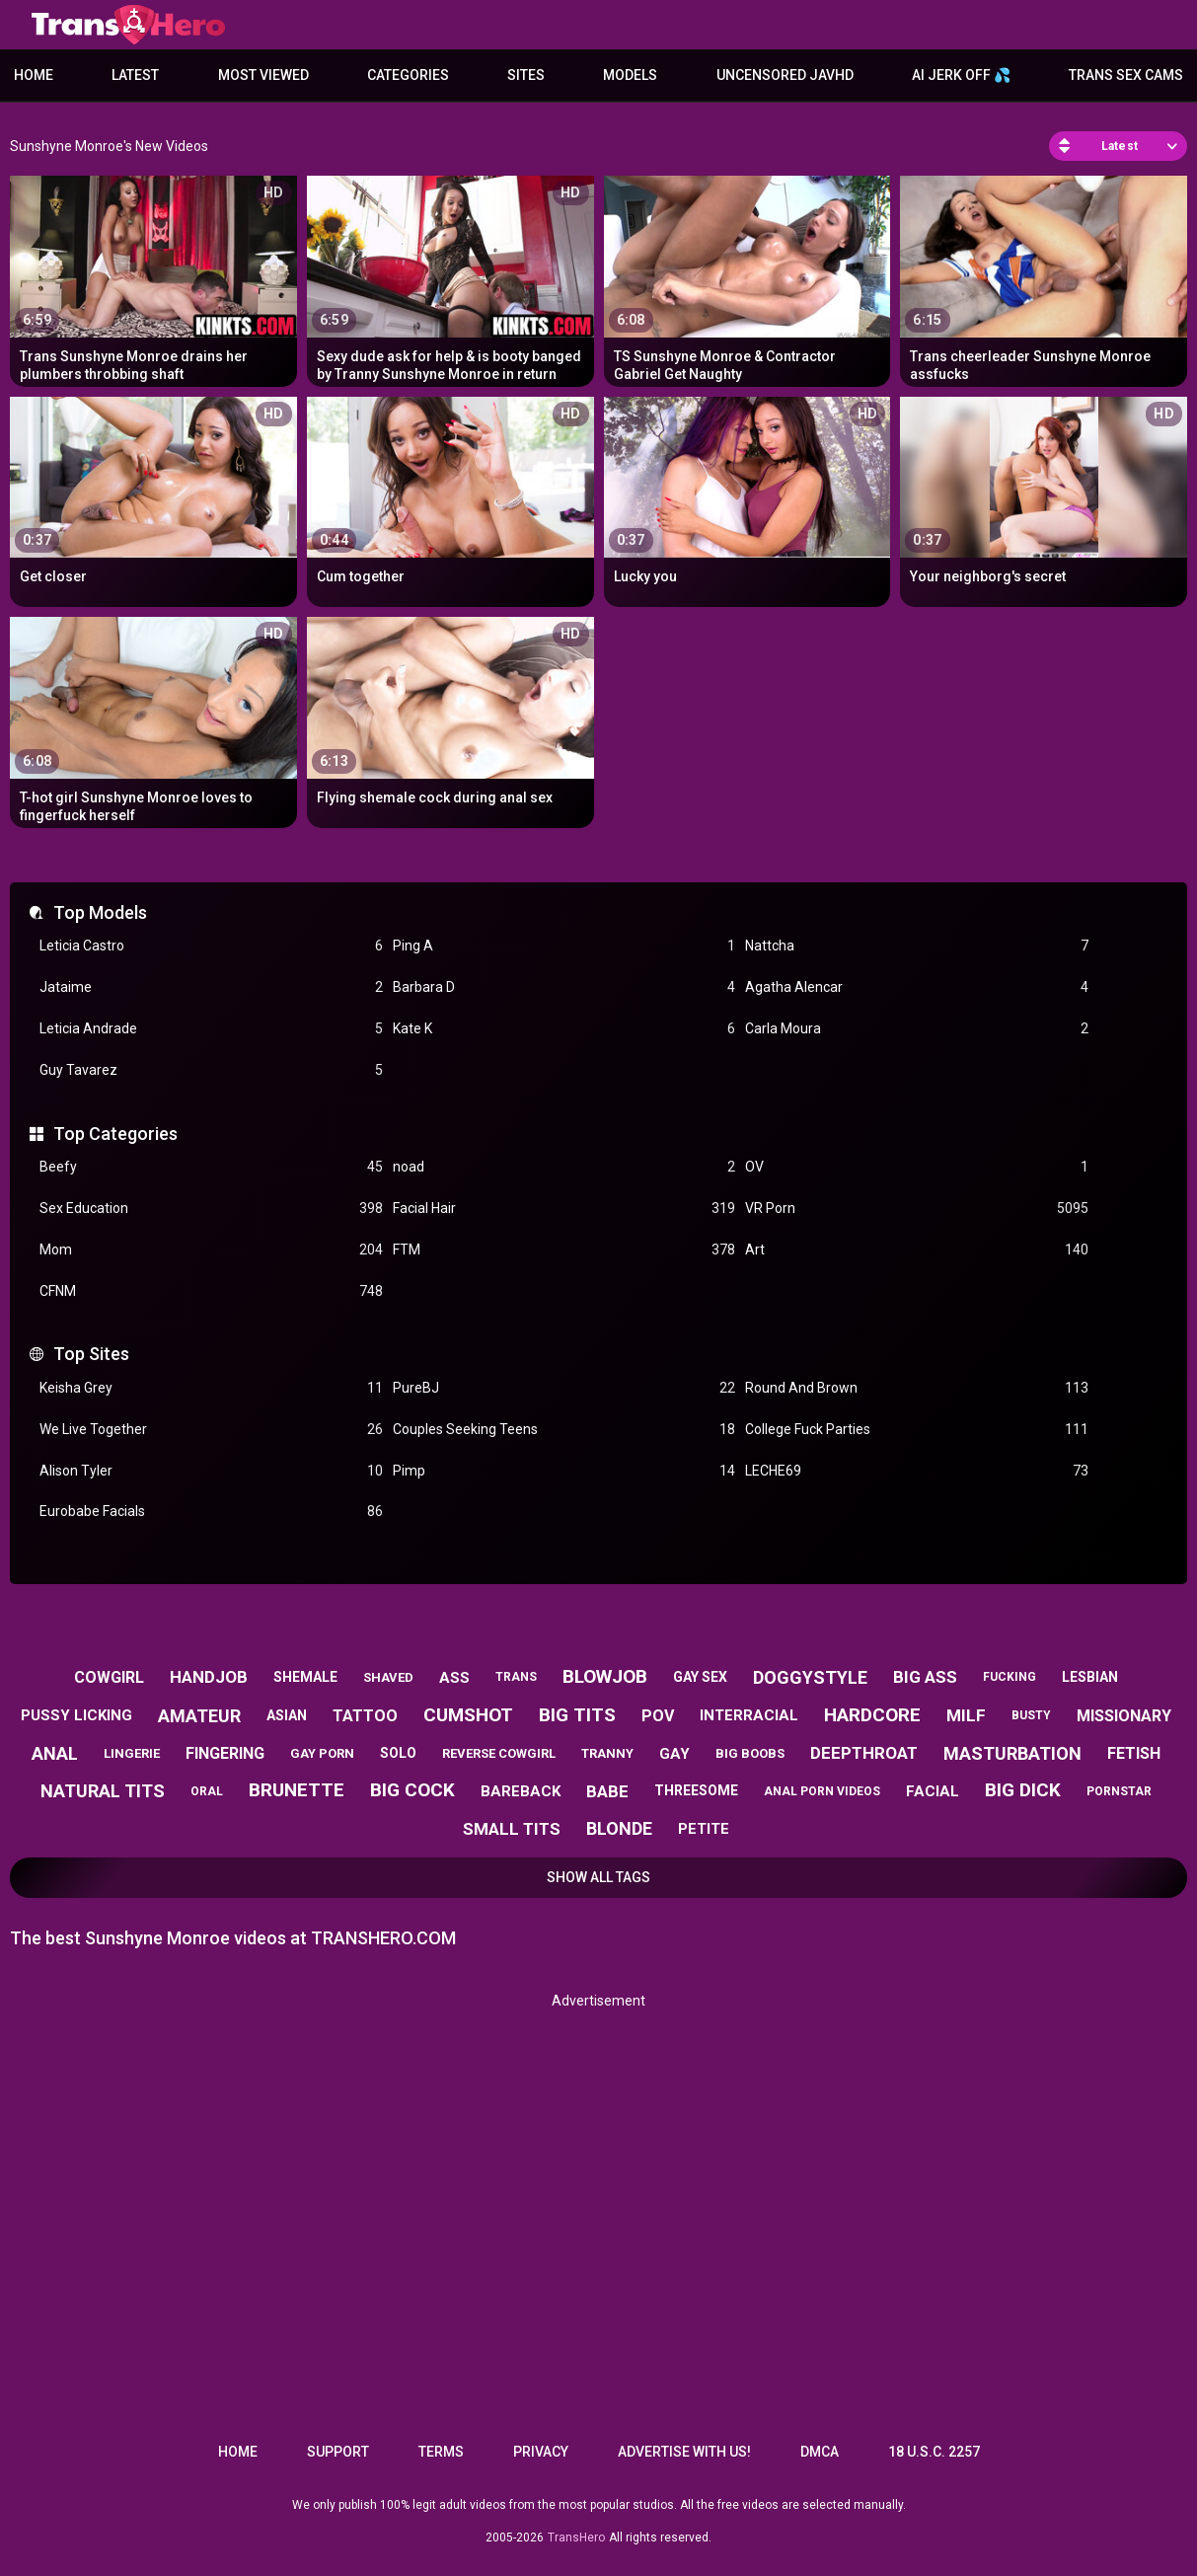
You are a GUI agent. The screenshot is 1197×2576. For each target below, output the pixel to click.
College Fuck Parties (916, 1429)
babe (607, 1791)
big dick (1023, 1790)
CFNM (211, 1291)
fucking (1009, 1677)
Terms (441, 2452)
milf (966, 1715)
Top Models (100, 912)
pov (657, 1715)
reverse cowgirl (499, 1753)
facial (932, 1791)
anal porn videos (822, 1791)
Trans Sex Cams (1126, 75)
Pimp (564, 1471)
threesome (696, 1790)
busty (1031, 1715)
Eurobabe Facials (211, 1511)
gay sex (700, 1677)
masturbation (1012, 1753)
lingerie (132, 1753)
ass (454, 1678)
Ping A (564, 946)
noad (564, 1167)
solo (398, 1753)
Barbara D (564, 987)
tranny (607, 1753)
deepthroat (864, 1753)
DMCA (819, 2452)
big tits (577, 1715)
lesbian (1090, 1677)
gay (674, 1754)
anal (55, 1753)
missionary (1124, 1715)
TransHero (576, 2537)
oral (206, 1791)
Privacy (540, 2452)
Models (630, 75)
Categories (408, 75)
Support (338, 2452)
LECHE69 (916, 1471)
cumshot (468, 1715)
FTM (564, 1250)
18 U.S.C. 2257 (934, 2452)
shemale (305, 1677)
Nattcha (916, 946)
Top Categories (115, 1133)
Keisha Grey (211, 1388)
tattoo (365, 1715)
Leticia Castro (211, 946)
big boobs (750, 1753)
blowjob (604, 1676)
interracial (749, 1715)
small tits (512, 1829)
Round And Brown (916, 1388)
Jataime (211, 987)
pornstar (1119, 1791)
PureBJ (564, 1388)
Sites (526, 75)
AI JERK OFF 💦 (961, 75)
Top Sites (91, 1353)
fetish (1133, 1753)
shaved (388, 1677)
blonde (619, 1828)
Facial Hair (564, 1208)
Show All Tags (598, 1877)
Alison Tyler (211, 1471)
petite (703, 1829)
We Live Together (211, 1429)
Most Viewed (263, 75)
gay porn (322, 1753)
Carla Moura (916, 1029)
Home (33, 75)
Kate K (564, 1029)
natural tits (102, 1790)
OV (916, 1167)
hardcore (872, 1715)
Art (916, 1250)
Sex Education (211, 1208)
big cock (412, 1790)
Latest (135, 75)
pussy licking (76, 1715)
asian (286, 1715)
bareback (521, 1791)
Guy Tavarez (211, 1070)
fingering (225, 1753)
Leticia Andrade (211, 1029)
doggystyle (810, 1677)
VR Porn (916, 1208)
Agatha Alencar (916, 987)
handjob (209, 1677)
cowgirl (109, 1677)
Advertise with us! (684, 2452)
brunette (296, 1790)
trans (516, 1677)
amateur (199, 1715)
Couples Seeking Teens (564, 1429)
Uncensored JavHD (785, 75)
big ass (925, 1677)
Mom (211, 1250)
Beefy (211, 1167)
